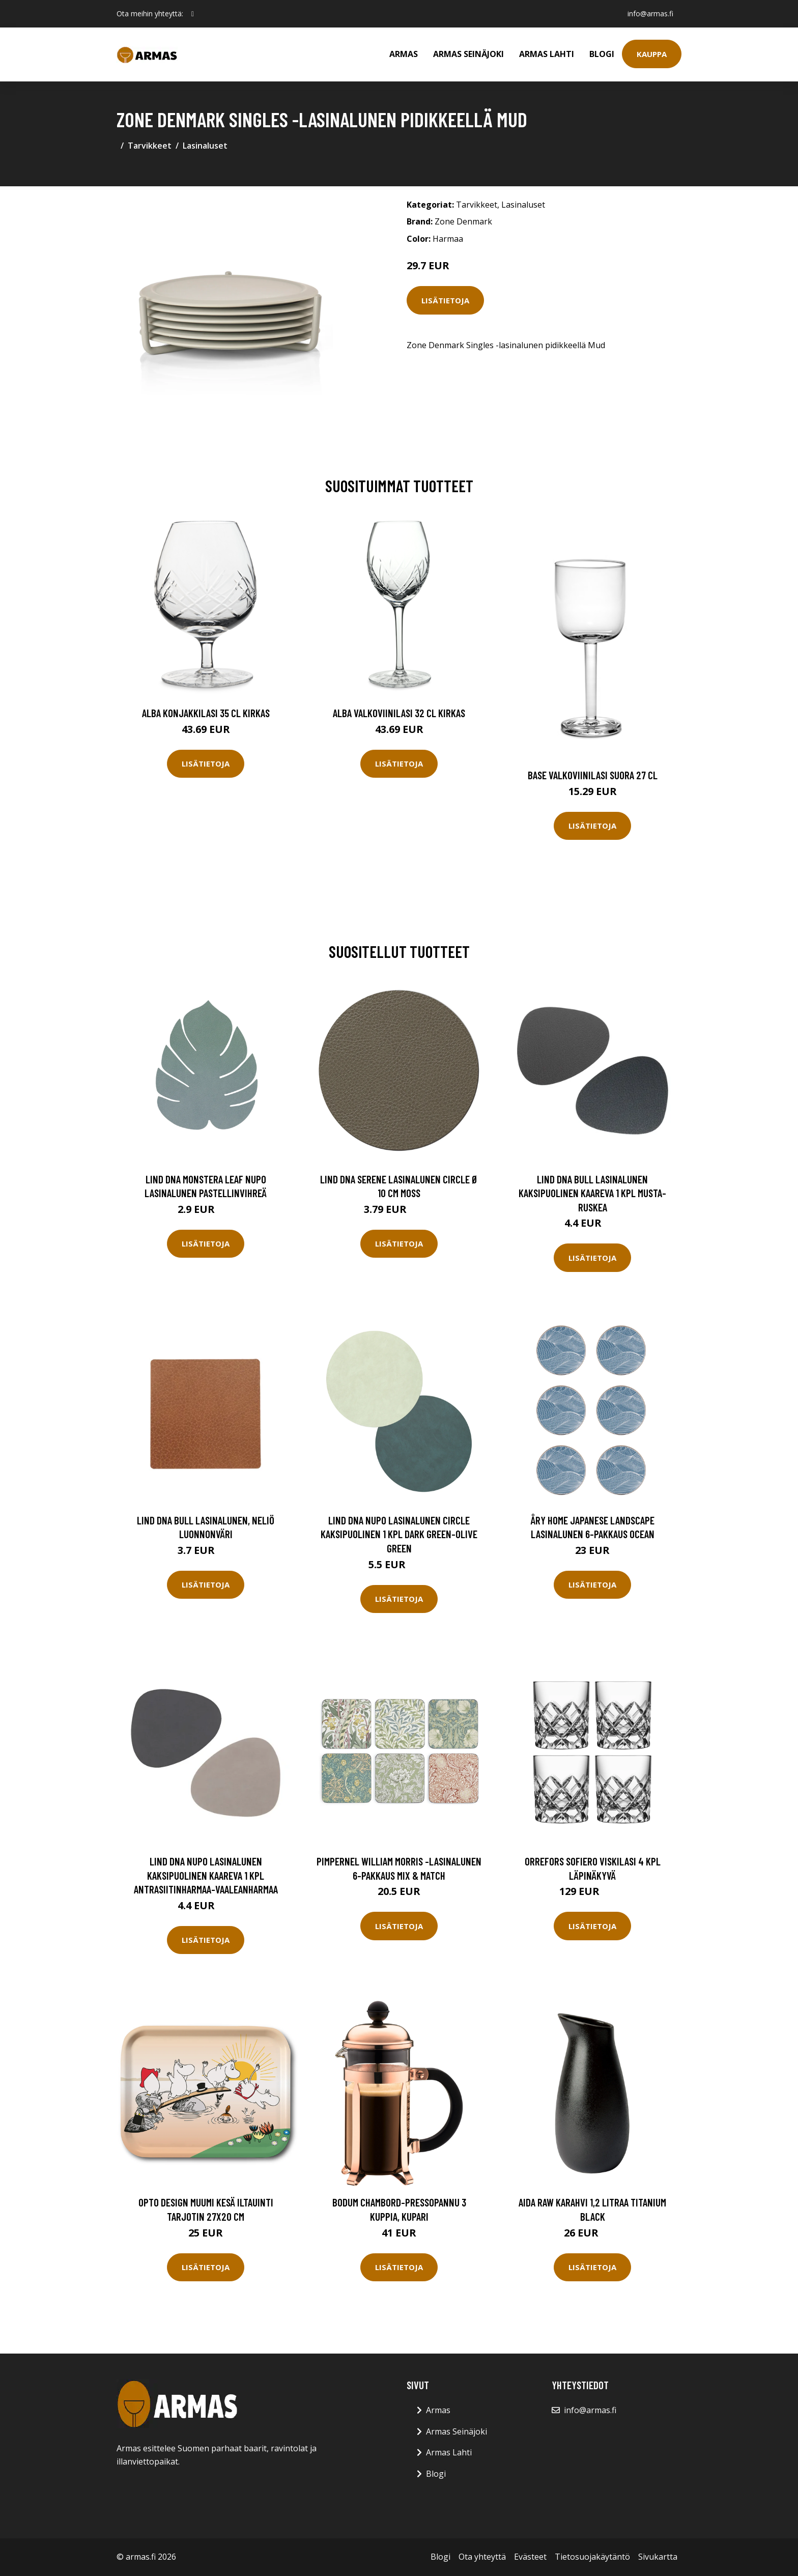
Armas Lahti (546, 54)
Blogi (601, 54)
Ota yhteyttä (482, 2556)
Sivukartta (657, 2556)
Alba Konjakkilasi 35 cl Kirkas (206, 712)
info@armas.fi (650, 13)
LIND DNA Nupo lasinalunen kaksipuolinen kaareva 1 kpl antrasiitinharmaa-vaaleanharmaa (206, 1875)
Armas (403, 54)
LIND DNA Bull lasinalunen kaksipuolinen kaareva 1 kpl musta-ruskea (592, 1193)
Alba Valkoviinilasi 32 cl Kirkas (399, 712)
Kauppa (652, 54)
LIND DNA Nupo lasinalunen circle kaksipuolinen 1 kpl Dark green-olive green (399, 1534)
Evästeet (530, 2556)
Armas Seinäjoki (468, 54)
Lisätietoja (445, 300)
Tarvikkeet (150, 145)
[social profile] (192, 13)
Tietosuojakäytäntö (592, 2556)
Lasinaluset (205, 145)
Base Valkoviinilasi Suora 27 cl (593, 775)
